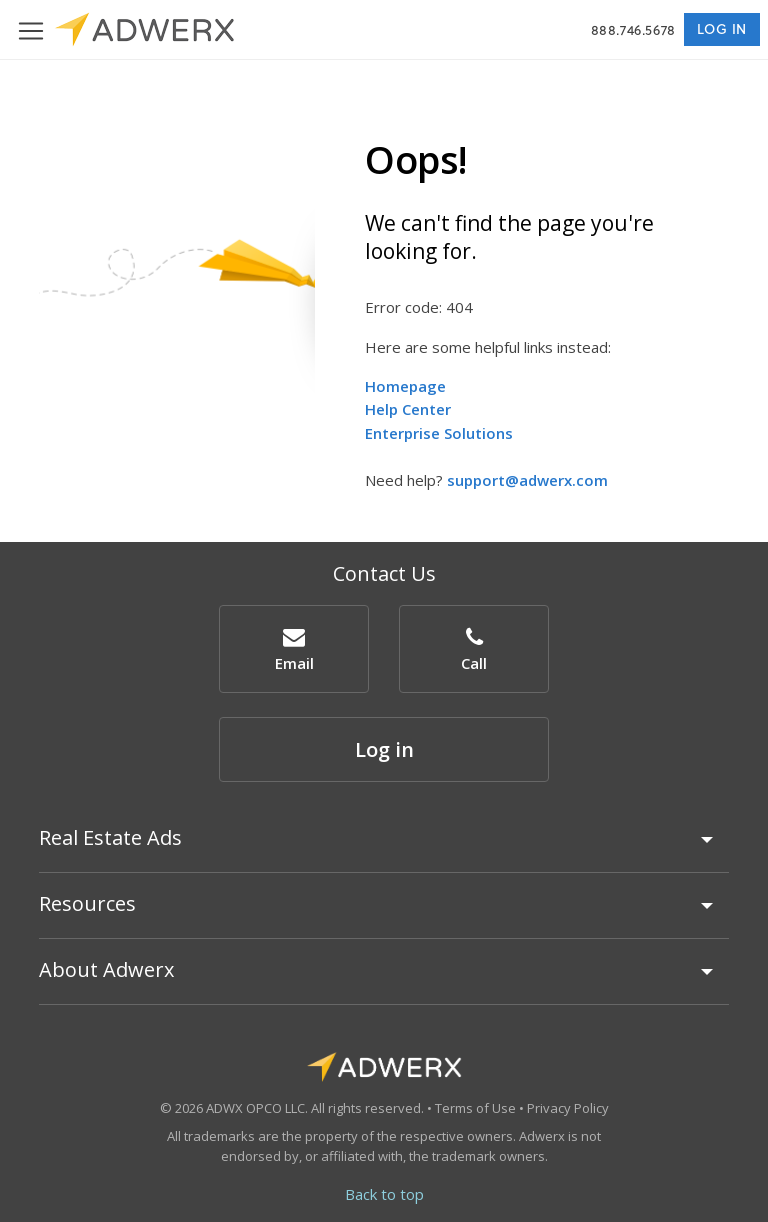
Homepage (405, 386)
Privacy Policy (568, 1108)
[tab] (384, 847)
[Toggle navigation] (31, 29)
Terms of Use (475, 1108)
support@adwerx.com (527, 480)
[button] (294, 648)
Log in (722, 28)
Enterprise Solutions (439, 433)
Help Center (408, 409)
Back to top (384, 1194)
